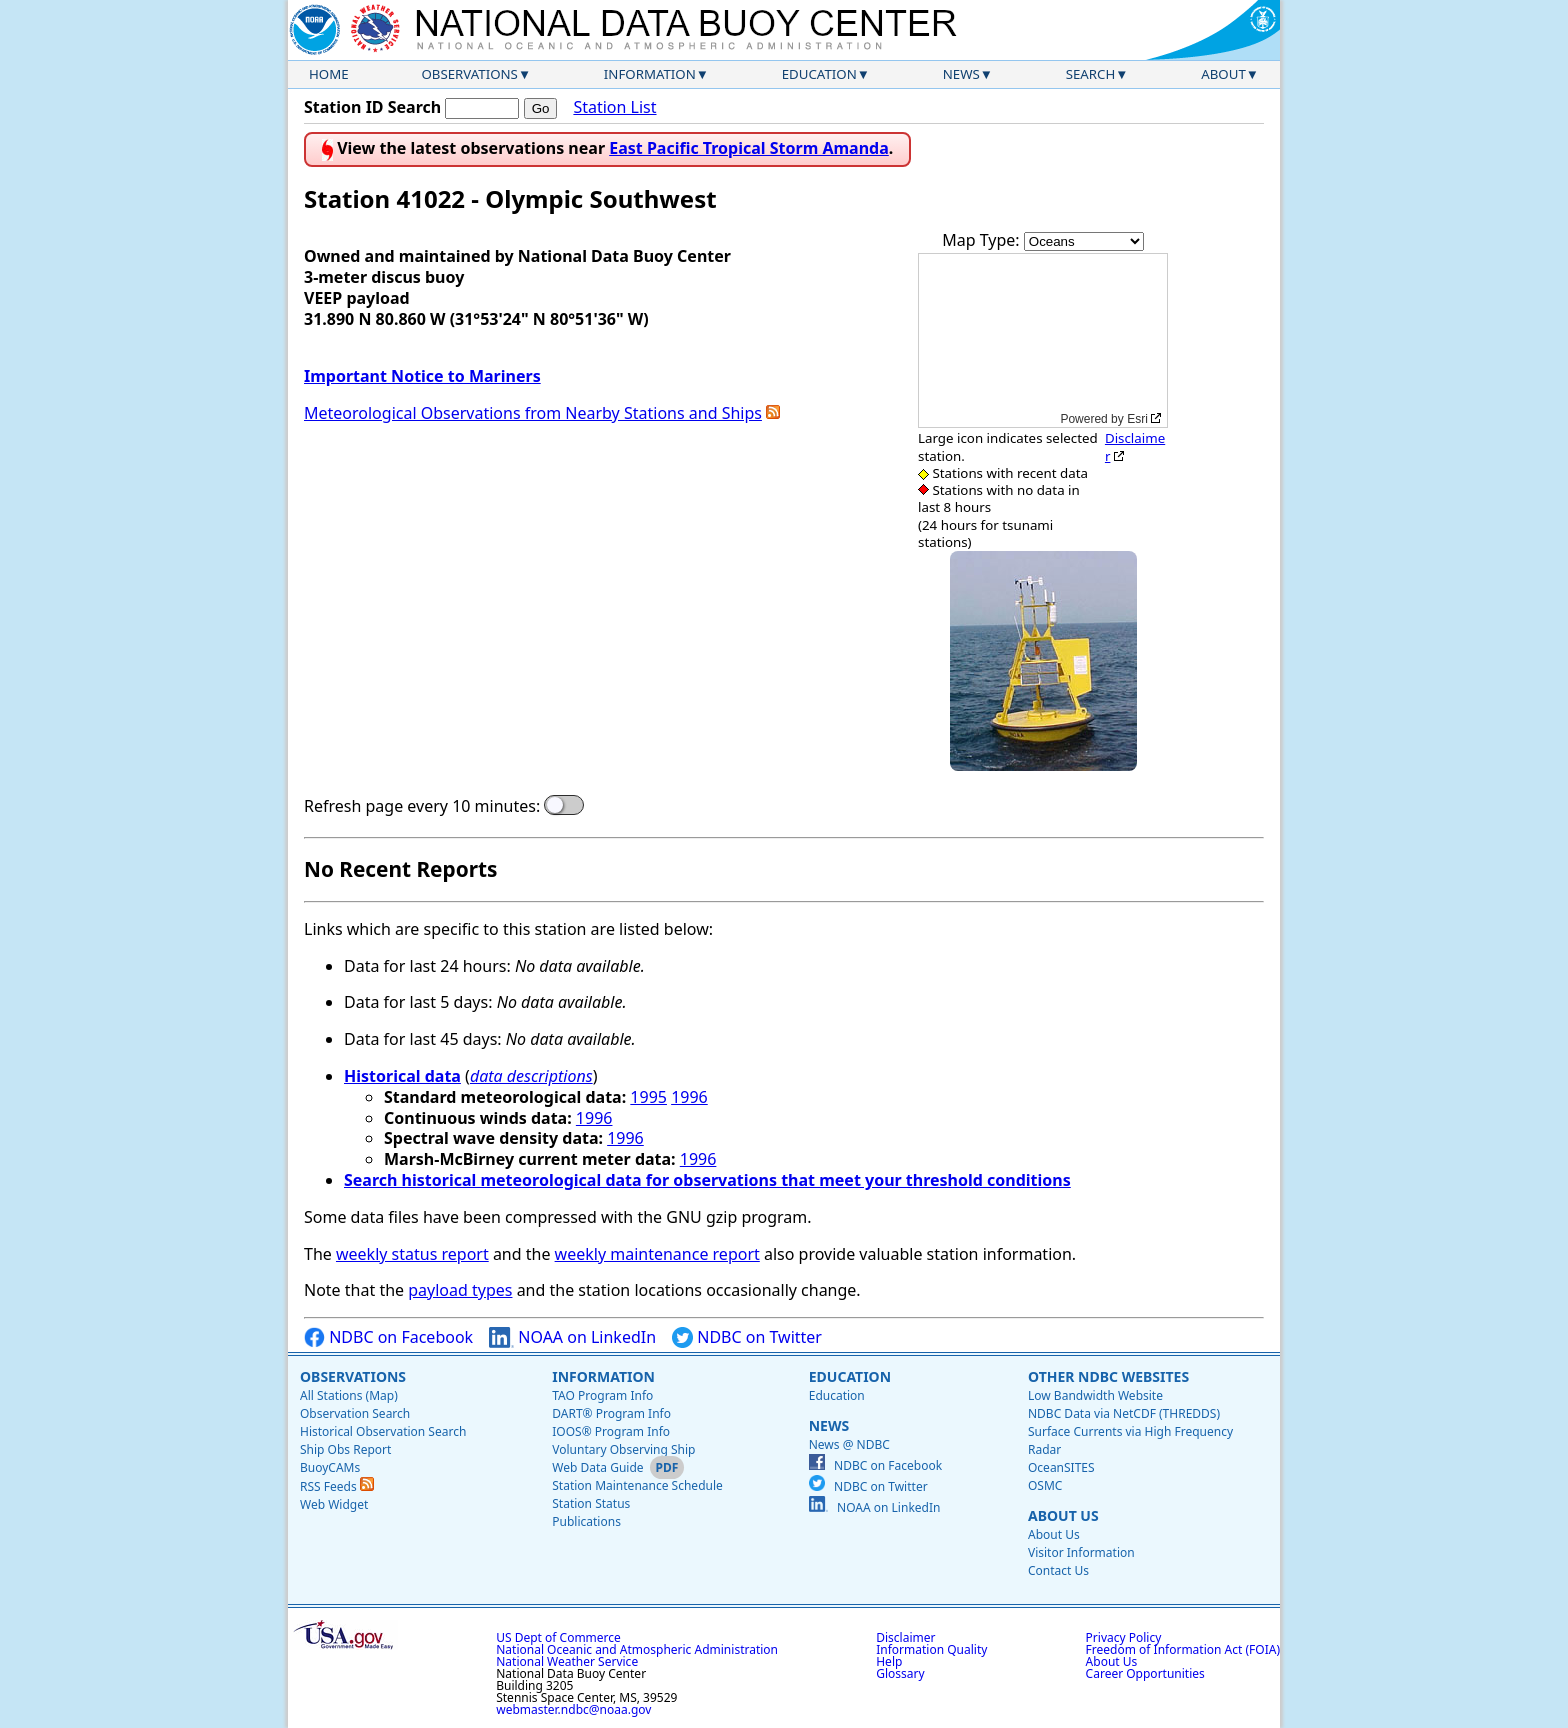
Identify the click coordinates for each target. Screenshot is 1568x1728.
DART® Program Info (611, 1413)
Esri (1137, 419)
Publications (586, 1521)
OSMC (1045, 1485)
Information (650, 74)
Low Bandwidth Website (1095, 1395)
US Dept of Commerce (558, 1637)
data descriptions (531, 1076)
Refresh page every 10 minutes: (422, 806)
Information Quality (931, 1649)
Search (1091, 74)
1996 (689, 1097)
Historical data (402, 1076)
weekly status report (412, 1254)
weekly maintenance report (657, 1254)
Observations (469, 74)
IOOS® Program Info (611, 1431)
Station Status (591, 1503)
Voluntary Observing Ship (623, 1449)
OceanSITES (1061, 1467)
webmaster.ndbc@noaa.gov (573, 1709)
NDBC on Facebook (388, 1337)
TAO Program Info (602, 1395)
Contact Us (1058, 1570)
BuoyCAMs (330, 1467)
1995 (648, 1097)
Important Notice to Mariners (422, 376)
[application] (1043, 340)
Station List (614, 107)
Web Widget (334, 1504)
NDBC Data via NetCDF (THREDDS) (1124, 1413)
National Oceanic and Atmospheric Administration (637, 1649)
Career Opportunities (1145, 1673)
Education (819, 74)
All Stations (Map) (349, 1395)
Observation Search (355, 1413)
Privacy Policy (1124, 1637)
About (1223, 74)
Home (329, 74)
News (961, 74)
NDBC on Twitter (747, 1337)
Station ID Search (372, 107)
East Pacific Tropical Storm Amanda (749, 148)
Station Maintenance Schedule (637, 1485)
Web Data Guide (597, 1467)
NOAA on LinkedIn (572, 1337)
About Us (1063, 1515)
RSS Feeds (337, 1486)
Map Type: (983, 240)
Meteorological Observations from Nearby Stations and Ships (533, 413)
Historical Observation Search (383, 1431)
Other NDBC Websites (1108, 1376)
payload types (460, 1290)
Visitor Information (1081, 1552)
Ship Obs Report (345, 1449)
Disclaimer (1135, 446)
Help (889, 1661)
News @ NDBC (849, 1444)
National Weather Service (567, 1661)
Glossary (900, 1673)
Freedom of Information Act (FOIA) (1183, 1649)
